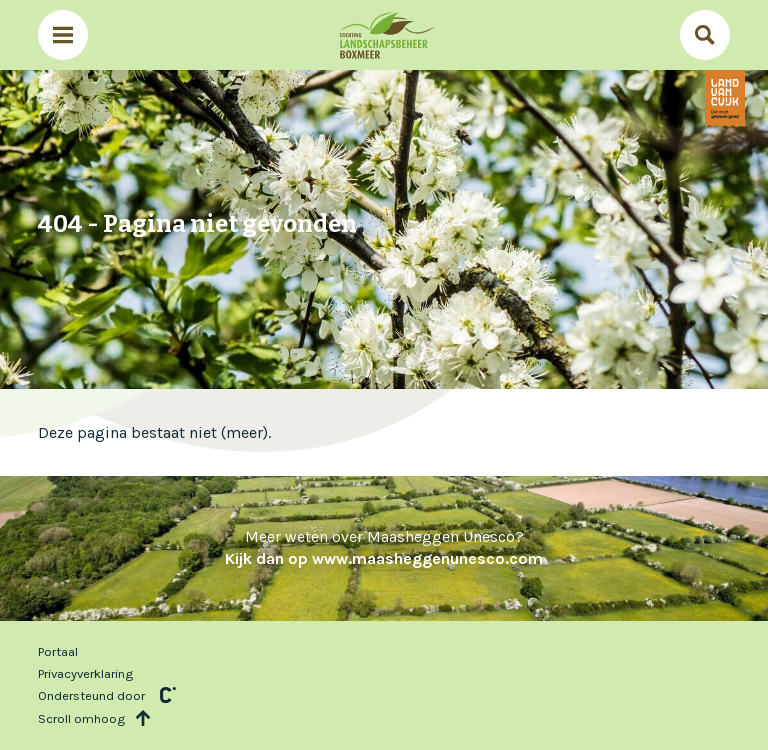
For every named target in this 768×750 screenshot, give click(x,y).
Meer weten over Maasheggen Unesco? (384, 547)
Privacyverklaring (85, 673)
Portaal (58, 651)
